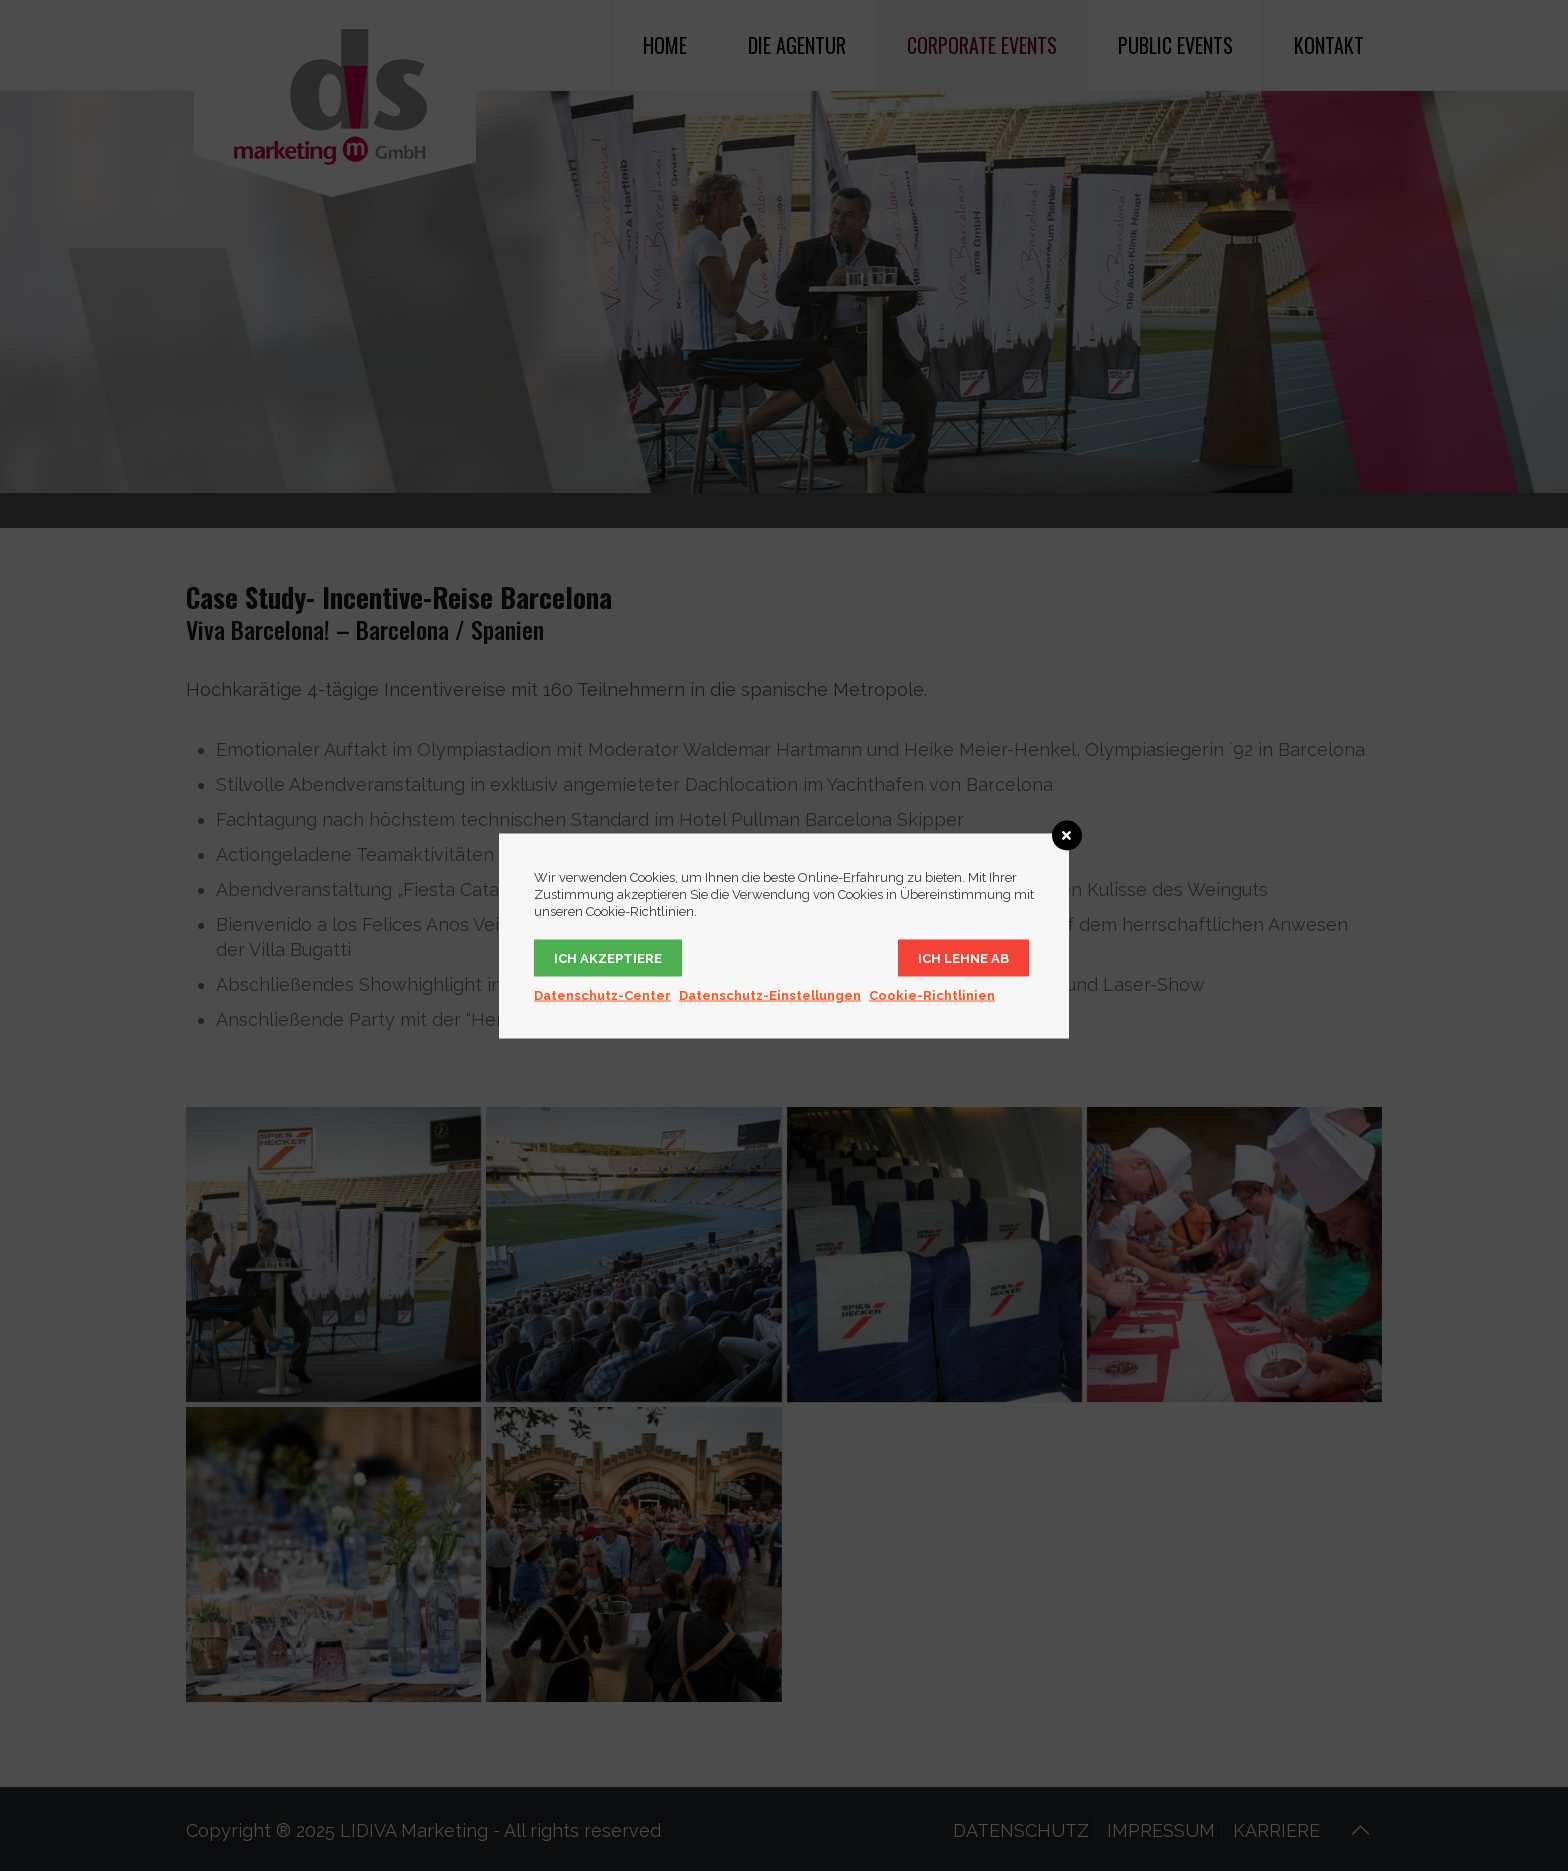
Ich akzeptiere (608, 957)
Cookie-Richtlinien (932, 994)
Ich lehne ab (963, 957)
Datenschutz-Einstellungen (770, 994)
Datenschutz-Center (602, 994)
